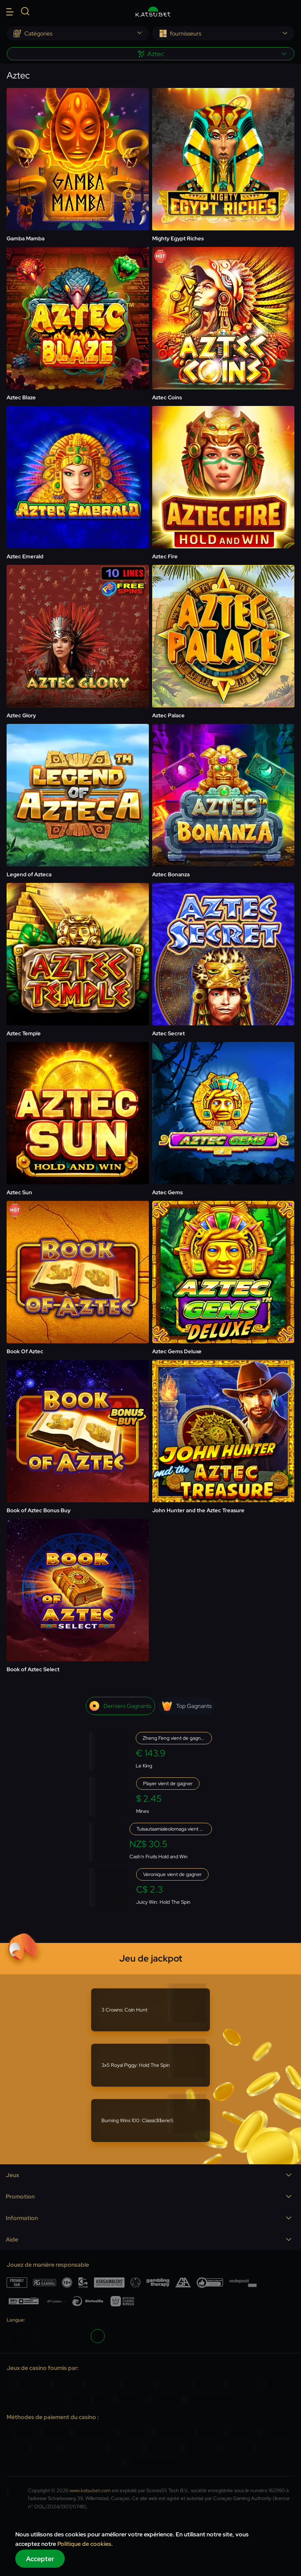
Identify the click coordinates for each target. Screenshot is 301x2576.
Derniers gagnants (120, 1706)
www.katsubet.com (90, 2490)
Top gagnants (187, 1706)
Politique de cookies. (85, 2544)
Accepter (40, 2559)
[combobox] (78, 33)
